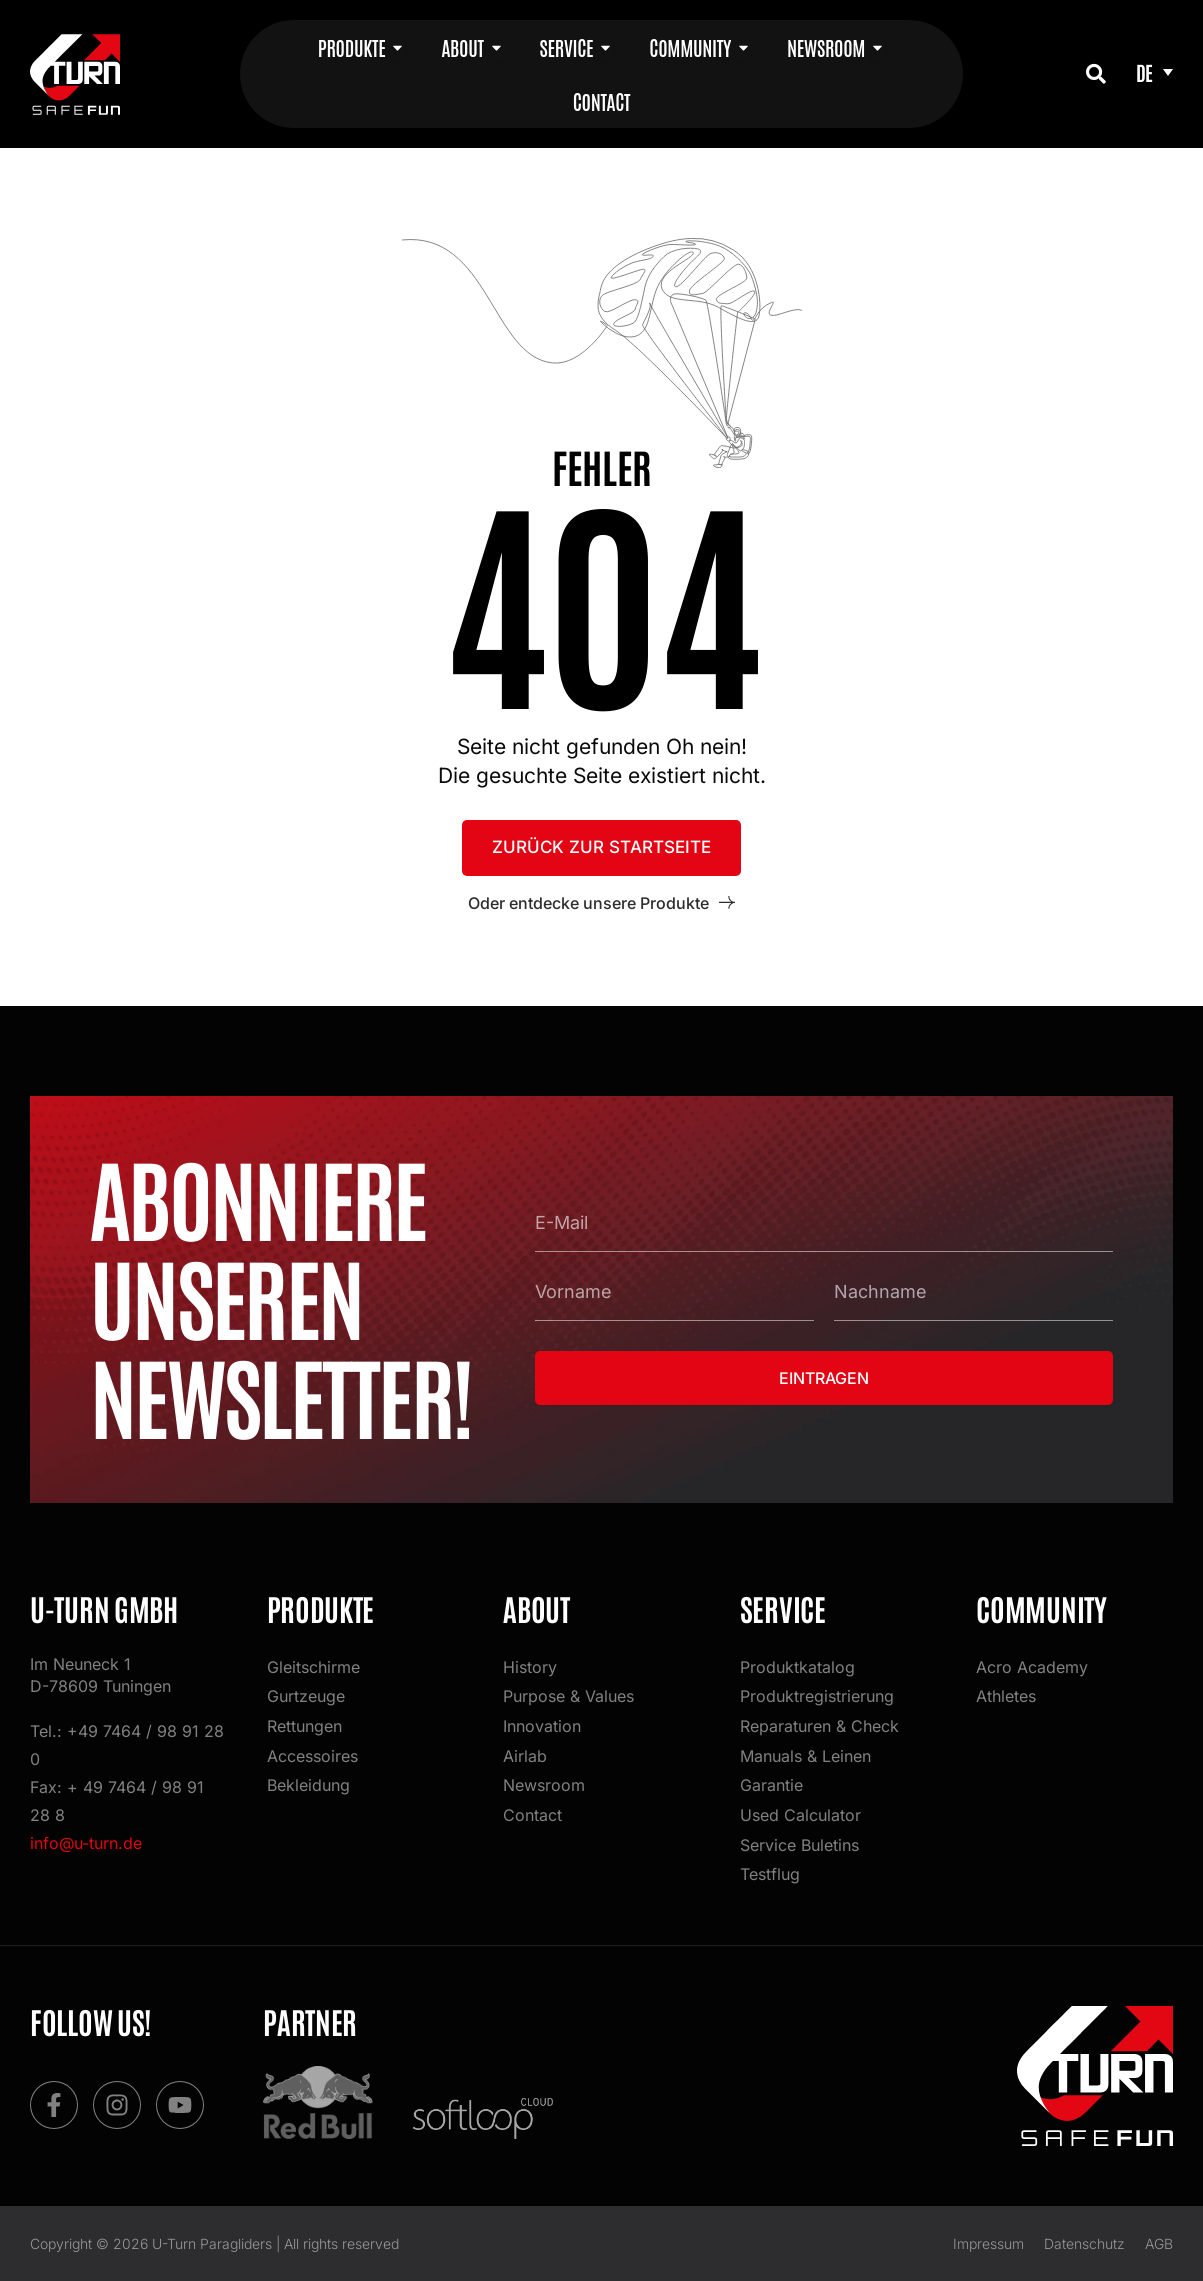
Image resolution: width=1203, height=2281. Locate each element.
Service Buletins (799, 1845)
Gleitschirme (313, 1666)
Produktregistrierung (817, 1696)
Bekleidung (308, 1785)
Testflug (770, 1875)
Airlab (525, 1755)
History (530, 1666)
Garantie (771, 1785)
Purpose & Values (568, 1696)
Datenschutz (1084, 2243)
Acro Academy (1032, 1666)
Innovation (542, 1726)
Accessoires (312, 1755)
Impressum (988, 2243)
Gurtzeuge (306, 1696)
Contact (532, 1815)
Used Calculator (800, 1815)
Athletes (1006, 1696)
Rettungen (304, 1726)
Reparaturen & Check (819, 1726)
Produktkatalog (797, 1666)
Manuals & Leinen (805, 1755)
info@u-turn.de (86, 1843)
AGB (1159, 2243)
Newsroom (544, 1785)
